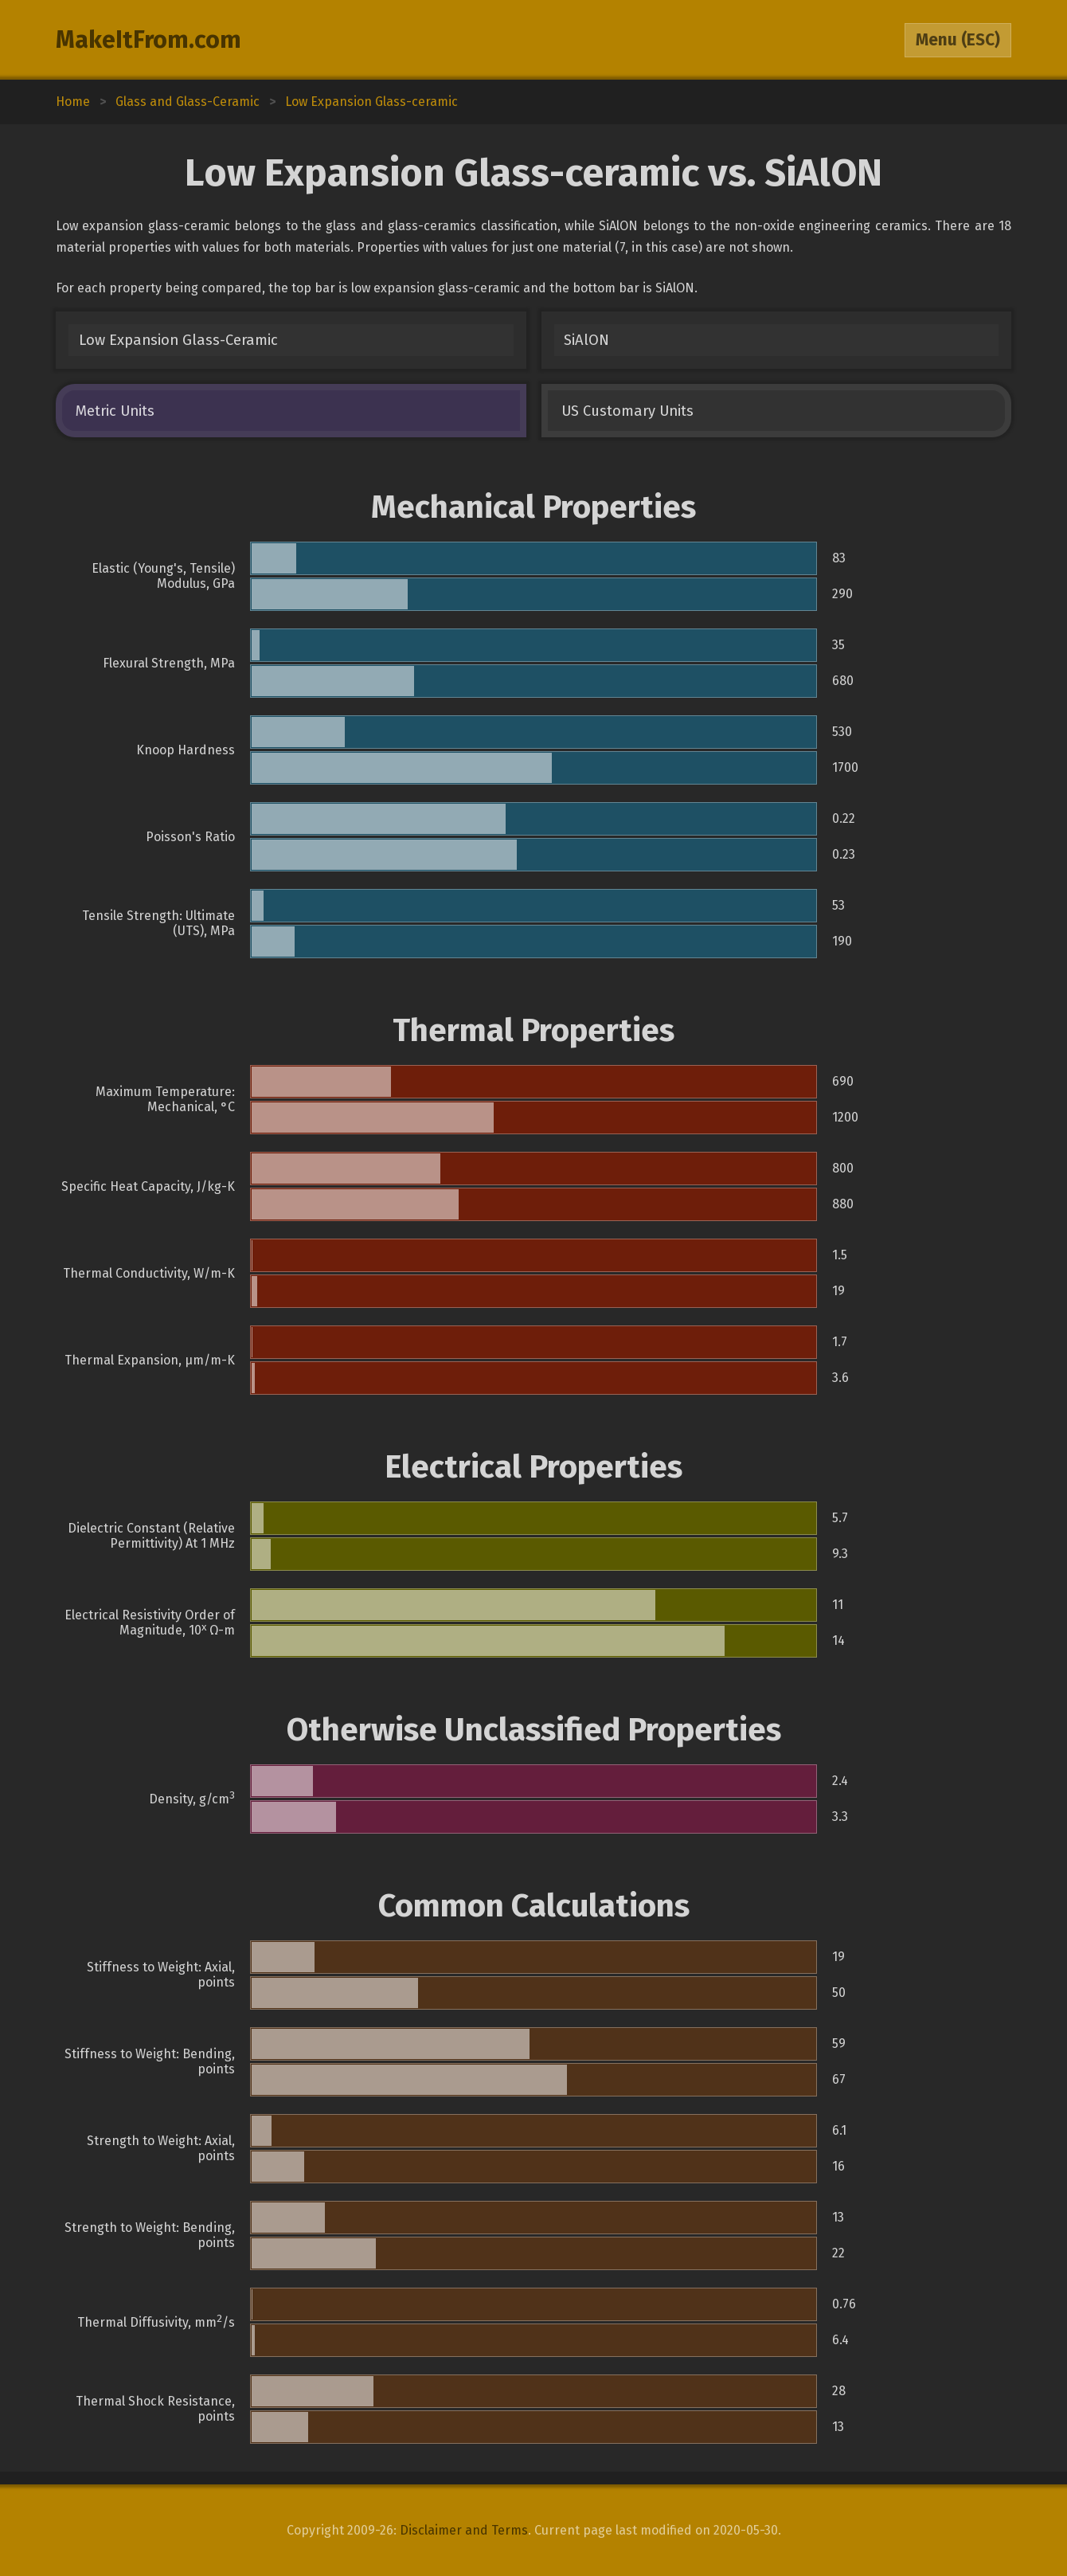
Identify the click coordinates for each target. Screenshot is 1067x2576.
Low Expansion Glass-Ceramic (178, 340)
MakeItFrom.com (148, 39)
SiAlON (586, 340)
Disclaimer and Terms (464, 2530)
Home (73, 101)
